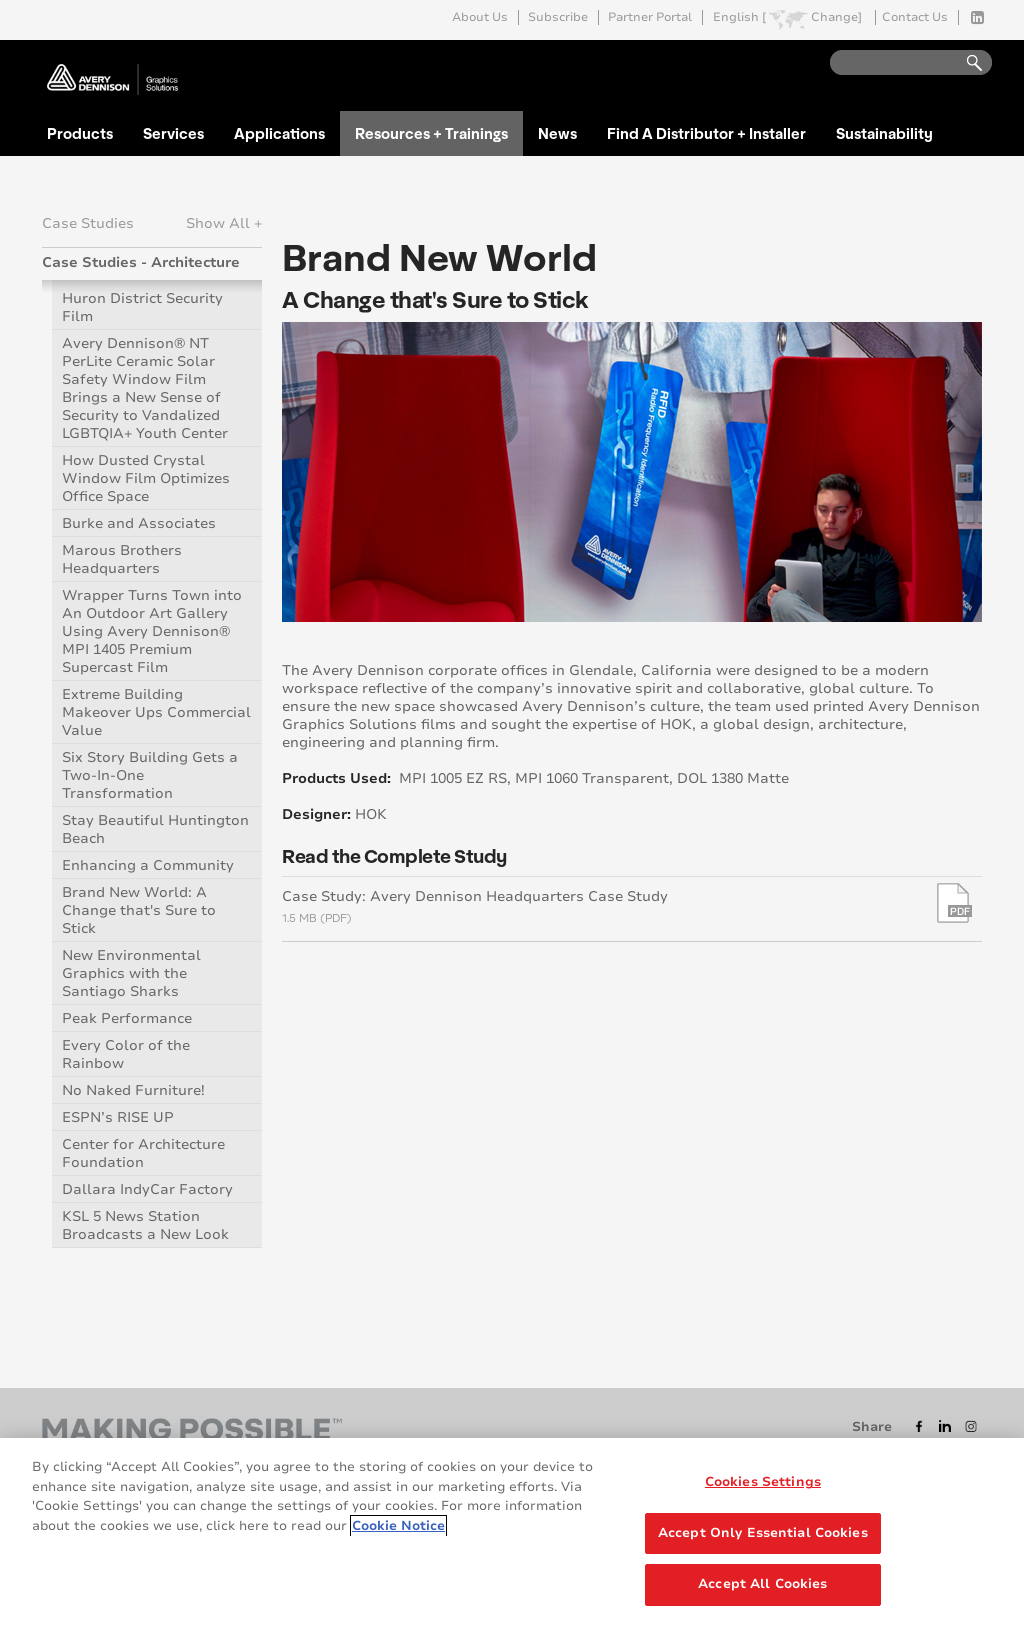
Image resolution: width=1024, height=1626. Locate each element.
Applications (279, 133)
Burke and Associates (139, 523)
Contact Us (915, 17)
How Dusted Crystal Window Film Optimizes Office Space (146, 478)
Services (173, 133)
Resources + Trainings (431, 133)
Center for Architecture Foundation (143, 1153)
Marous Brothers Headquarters (122, 559)
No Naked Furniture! (133, 1090)
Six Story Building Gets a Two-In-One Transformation (150, 775)
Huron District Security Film (142, 307)
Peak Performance (127, 1018)
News (557, 133)
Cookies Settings (763, 1482)
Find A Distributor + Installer (706, 133)
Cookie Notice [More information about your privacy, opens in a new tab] (398, 1526)
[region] (512, 1532)
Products (80, 133)
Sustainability (884, 133)
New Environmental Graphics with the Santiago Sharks (131, 973)
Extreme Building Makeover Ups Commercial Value (156, 712)
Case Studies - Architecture (141, 262)
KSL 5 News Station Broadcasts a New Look (145, 1225)
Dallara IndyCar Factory (147, 1189)
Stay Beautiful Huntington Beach (155, 829)
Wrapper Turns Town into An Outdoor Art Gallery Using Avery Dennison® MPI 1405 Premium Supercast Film (152, 631)
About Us (480, 17)
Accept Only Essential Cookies (763, 1533)
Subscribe (558, 17)
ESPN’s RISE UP (118, 1117)
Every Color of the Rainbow (126, 1054)
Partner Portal (650, 17)
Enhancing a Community (148, 865)
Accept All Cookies (762, 1584)
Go (965, 63)
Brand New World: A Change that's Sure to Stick (139, 910)
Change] (836, 17)
